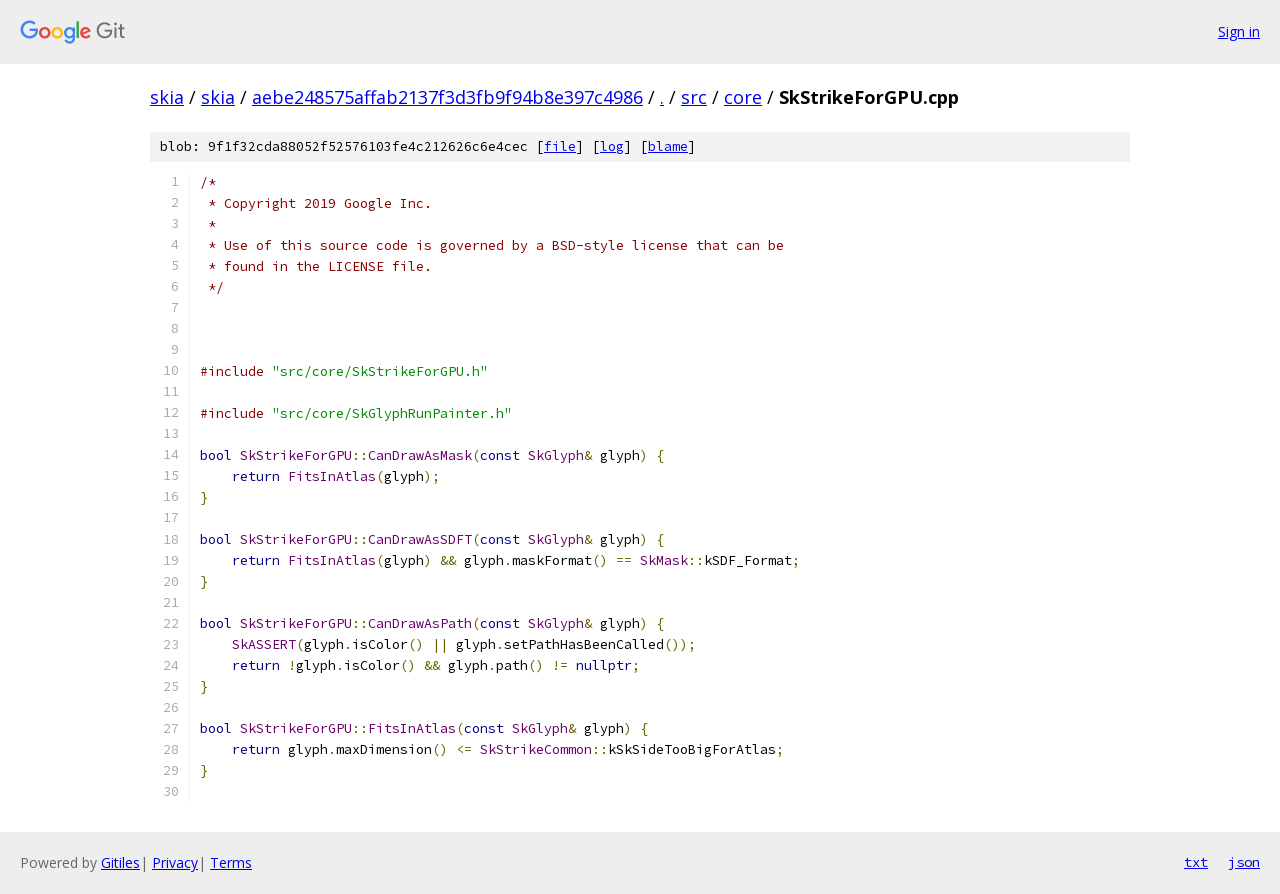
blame (668, 146)
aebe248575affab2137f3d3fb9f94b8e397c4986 (447, 97)
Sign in (1239, 31)
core (743, 97)
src (694, 97)
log (612, 146)
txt (1196, 862)
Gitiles (120, 862)
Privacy (175, 862)
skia (167, 97)
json (1244, 862)
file (560, 146)
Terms (231, 862)
